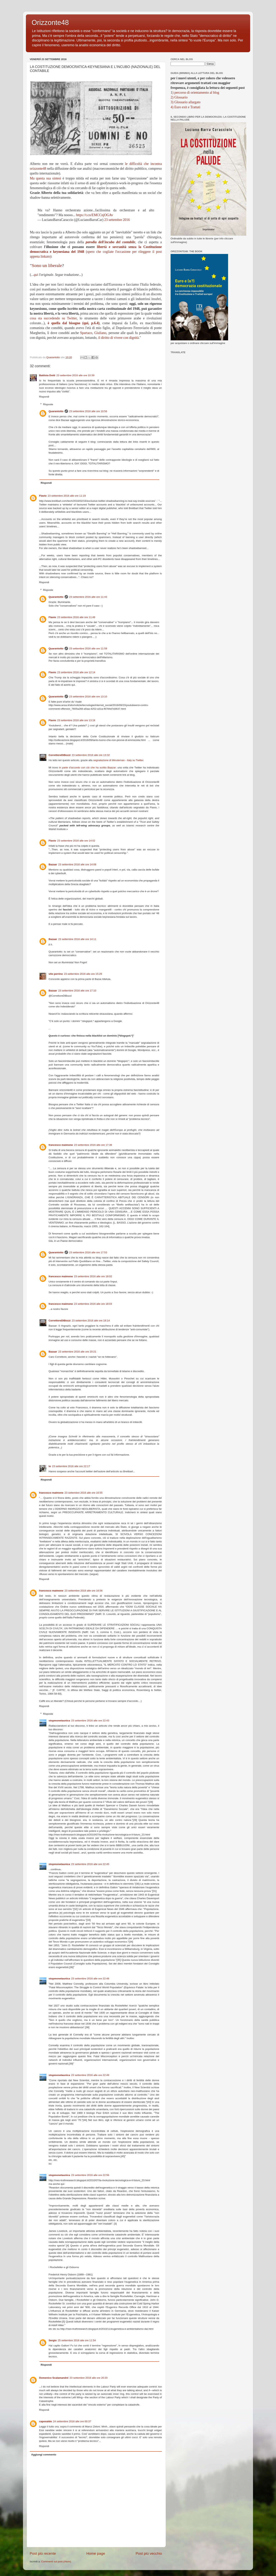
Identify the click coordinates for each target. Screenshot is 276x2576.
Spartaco (86, 333)
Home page (95, 2553)
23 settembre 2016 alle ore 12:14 (76, 672)
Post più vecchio (149, 2553)
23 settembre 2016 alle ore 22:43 (90, 1720)
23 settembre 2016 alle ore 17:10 (77, 990)
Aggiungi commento (43, 2454)
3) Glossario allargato (185, 102)
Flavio (43, 495)
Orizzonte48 (50, 22)
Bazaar (53, 864)
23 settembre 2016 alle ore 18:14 (91, 1320)
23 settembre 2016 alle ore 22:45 (90, 1864)
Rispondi (44, 396)
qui (36, 275)
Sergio (53, 2340)
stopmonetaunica (59, 1720)
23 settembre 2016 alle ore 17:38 (93, 1144)
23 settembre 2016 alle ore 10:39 (75, 375)
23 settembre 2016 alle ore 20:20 (89, 2377)
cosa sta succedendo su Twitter (53, 318)
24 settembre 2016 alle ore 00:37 (72, 2421)
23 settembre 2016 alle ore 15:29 (83, 973)
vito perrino (56, 973)
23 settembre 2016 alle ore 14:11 (77, 939)
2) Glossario (179, 97)
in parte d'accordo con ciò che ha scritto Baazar (87, 767)
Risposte (48, 404)
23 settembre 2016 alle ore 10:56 (88, 411)
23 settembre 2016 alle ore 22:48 (90, 1978)
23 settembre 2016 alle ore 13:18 (76, 720)
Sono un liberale (47, 265)
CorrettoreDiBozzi (60, 755)
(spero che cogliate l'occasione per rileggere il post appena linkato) (96, 251)
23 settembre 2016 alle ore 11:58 (88, 648)
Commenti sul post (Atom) (56, 2561)
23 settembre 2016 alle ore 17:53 (88, 1252)
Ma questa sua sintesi (46, 178)
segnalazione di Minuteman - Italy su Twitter (118, 760)
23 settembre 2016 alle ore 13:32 (91, 755)
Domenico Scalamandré (53, 2377)
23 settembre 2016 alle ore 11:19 (67, 495)
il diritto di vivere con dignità (118, 338)
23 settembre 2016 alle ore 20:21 (77, 1351)
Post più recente (43, 2553)
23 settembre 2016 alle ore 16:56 (84, 1590)
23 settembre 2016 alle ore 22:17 (71, 1466)
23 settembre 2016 (117, 220)
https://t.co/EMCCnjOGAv (94, 215)
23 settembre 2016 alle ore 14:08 (77, 864)
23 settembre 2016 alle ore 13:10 (88, 696)
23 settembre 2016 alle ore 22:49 (90, 2075)
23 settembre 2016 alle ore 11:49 (76, 617)
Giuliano (100, 333)
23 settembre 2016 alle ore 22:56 (90, 2175)
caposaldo (45, 2421)
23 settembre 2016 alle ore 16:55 (84, 1492)
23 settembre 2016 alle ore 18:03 (93, 1303)
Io (50, 1466)
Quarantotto (56, 411)
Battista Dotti (47, 375)
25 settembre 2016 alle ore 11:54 (77, 2340)
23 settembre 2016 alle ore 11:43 (88, 596)
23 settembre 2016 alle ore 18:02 (93, 1276)
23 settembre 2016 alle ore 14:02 (76, 840)
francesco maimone (61, 1144)
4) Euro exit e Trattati (185, 107)
